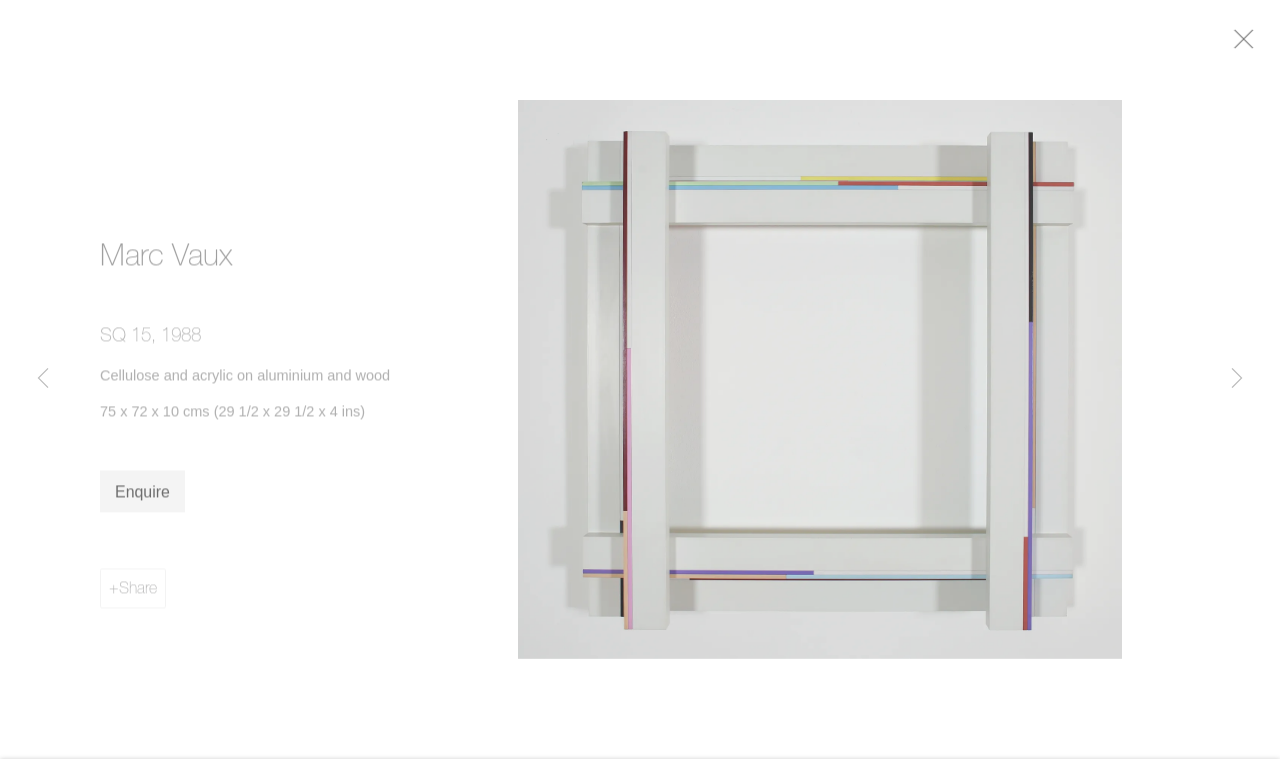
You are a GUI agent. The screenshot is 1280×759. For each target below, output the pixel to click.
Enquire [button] (142, 496)
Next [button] (1237, 379)
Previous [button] (43, 379)
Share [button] (138, 592)
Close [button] (1255, 45)
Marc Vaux (166, 260)
